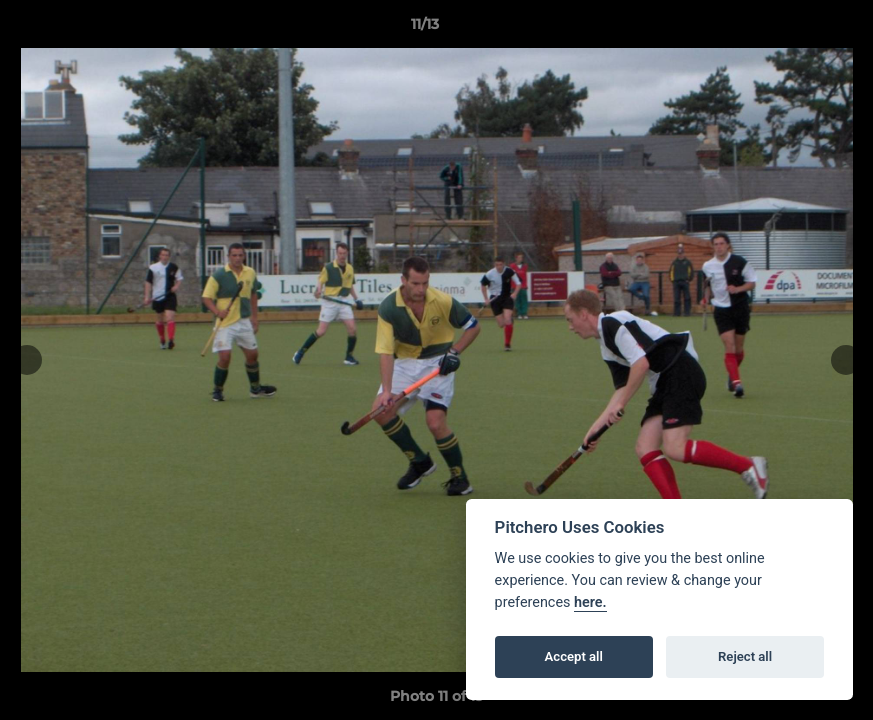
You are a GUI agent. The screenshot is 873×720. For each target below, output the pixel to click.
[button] (789, 29)
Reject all (745, 656)
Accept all (574, 656)
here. (590, 602)
